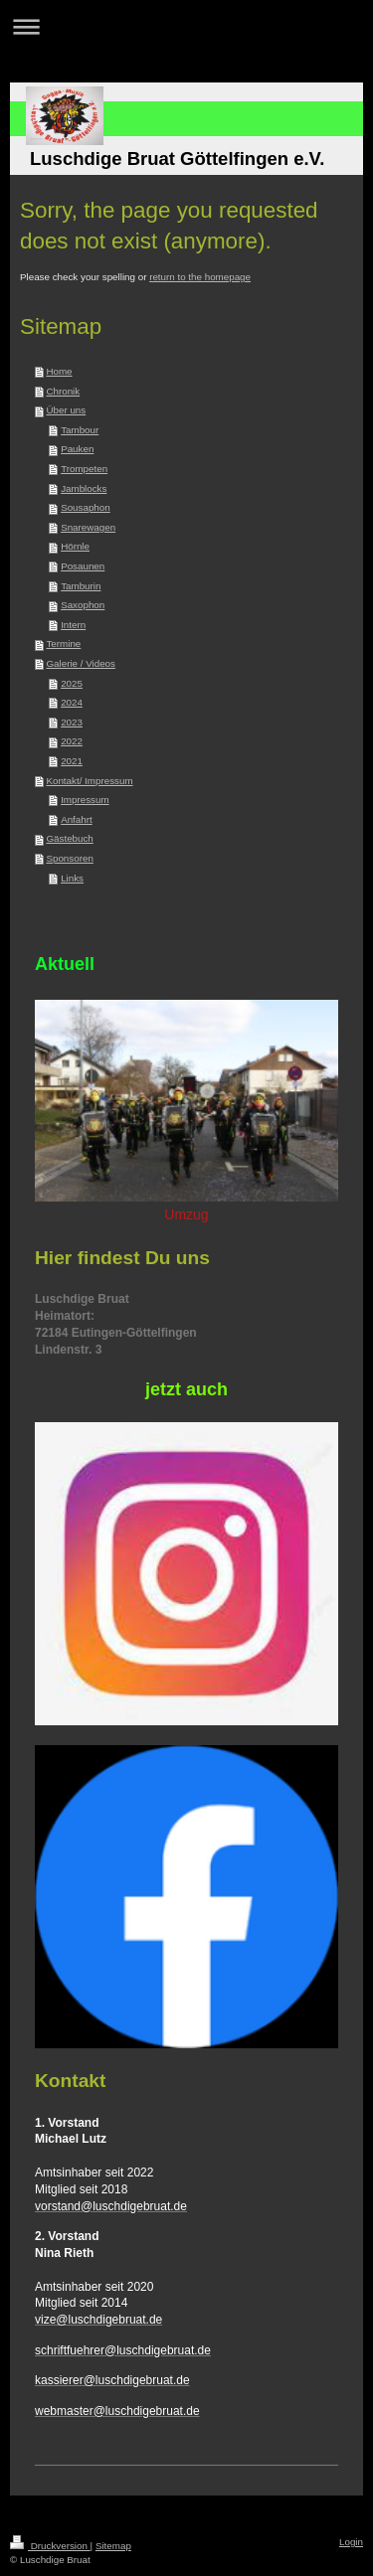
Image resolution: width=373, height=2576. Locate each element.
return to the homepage (200, 276)
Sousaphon (85, 507)
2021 (72, 760)
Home (59, 371)
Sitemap (113, 2545)
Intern (73, 624)
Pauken (77, 448)
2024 (72, 702)
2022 (72, 740)
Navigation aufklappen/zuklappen (186, 26)
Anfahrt (77, 819)
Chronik (63, 391)
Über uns (66, 409)
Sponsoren (69, 858)
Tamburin (80, 585)
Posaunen (82, 566)
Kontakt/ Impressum (89, 780)
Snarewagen (88, 527)
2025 (72, 683)
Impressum (84, 799)
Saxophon (82, 604)
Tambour (79, 429)
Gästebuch (69, 838)
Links (72, 878)
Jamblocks (83, 488)
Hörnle (75, 546)
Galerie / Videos (80, 663)
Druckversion (50, 2545)
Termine (63, 643)
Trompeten (84, 468)
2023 (72, 722)
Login (351, 2541)
